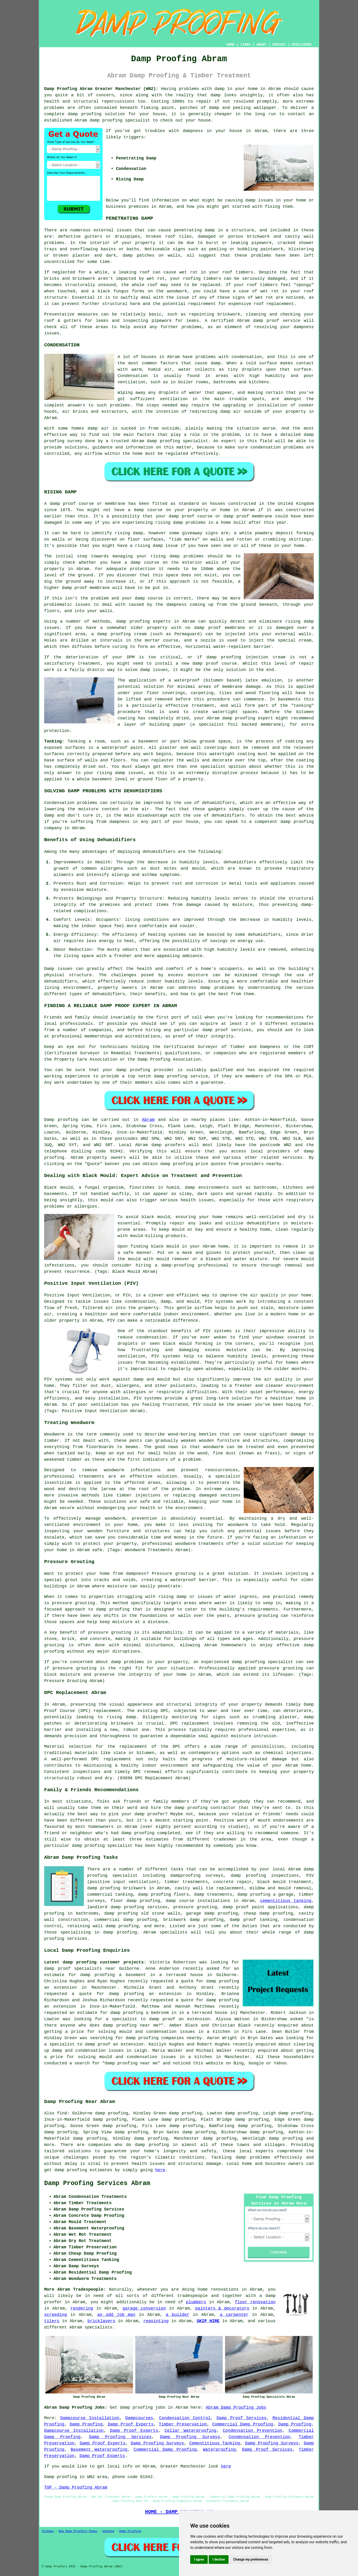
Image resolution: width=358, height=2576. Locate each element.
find (62, 2113)
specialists (98, 2327)
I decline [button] (218, 2559)
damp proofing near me (130, 2025)
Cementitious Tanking (214, 2443)
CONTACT (279, 45)
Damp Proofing (86, 2424)
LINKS (245, 45)
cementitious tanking (285, 1900)
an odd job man (116, 2314)
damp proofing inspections (265, 1875)
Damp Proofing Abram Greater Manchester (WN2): (101, 88)
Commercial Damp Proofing (242, 2424)
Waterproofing (219, 2449)
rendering (81, 2308)
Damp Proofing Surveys (190, 2437)
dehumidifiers (264, 934)
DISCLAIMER (301, 45)
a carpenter (234, 2314)
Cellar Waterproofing (190, 2430)
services (292, 1157)
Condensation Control (185, 2418)
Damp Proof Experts (131, 2424)
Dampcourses (139, 2418)
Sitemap (48, 2531)
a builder (177, 2314)
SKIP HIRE (208, 2321)
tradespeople (192, 2295)
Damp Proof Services (242, 2418)
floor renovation (255, 2302)
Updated (108, 2531)
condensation (247, 357)
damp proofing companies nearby (163, 2038)
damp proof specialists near (79, 1968)
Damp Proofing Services (120, 2437)
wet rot (156, 278)
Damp (49, 968)
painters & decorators (222, 2308)
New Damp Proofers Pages (78, 2531)
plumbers (196, 2302)
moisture (96, 889)
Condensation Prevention (252, 2430)
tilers (51, 2321)
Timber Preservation (183, 2424)
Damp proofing (61, 1119)
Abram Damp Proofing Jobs (236, 2407)
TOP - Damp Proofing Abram (75, 2487)
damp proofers (168, 1145)
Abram (148, 1119)
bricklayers (101, 2321)
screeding (55, 2314)
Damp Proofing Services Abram (97, 2183)
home (202, 2289)
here (160, 2170)
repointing (155, 2321)
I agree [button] (199, 2559)
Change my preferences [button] (250, 2559)
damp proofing (84, 114)
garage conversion (144, 2308)
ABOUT (261, 45)
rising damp (121, 1717)
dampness (193, 131)
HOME (231, 45)
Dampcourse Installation (89, 2418)
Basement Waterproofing (99, 2449)
